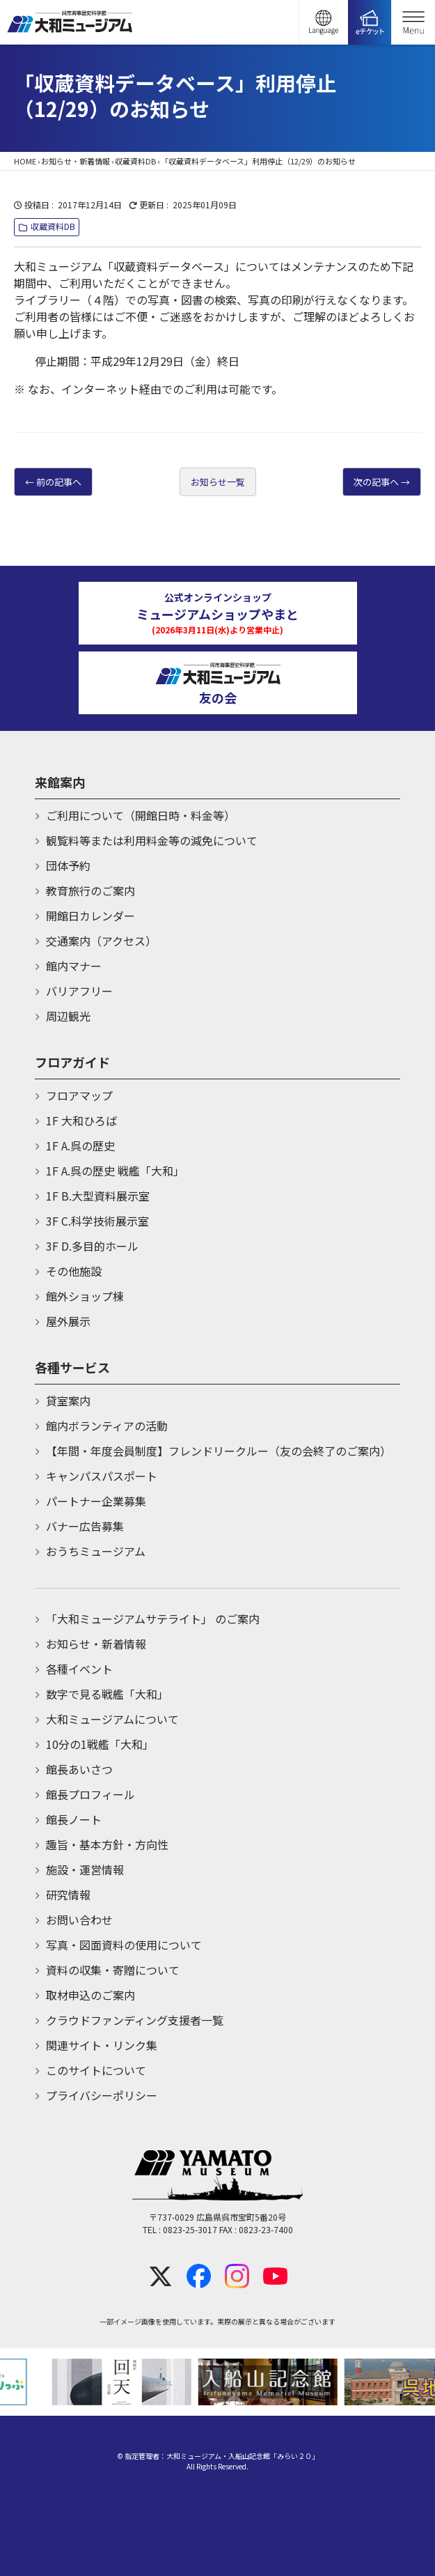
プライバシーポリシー (101, 2095)
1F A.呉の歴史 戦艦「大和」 (115, 1170)
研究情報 (68, 1894)
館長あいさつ (79, 1769)
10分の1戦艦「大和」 (100, 1744)
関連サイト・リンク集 (101, 2045)
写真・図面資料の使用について (124, 1944)
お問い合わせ (79, 1919)
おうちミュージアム (95, 1551)
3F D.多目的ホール (92, 1245)
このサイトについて (96, 2070)
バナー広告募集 (85, 1526)
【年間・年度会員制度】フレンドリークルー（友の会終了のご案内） (218, 1450)
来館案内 (60, 782)
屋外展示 (68, 1321)
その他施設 (74, 1271)
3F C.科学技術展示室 (97, 1220)
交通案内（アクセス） (101, 940)
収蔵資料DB (135, 161)
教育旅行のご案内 (90, 890)
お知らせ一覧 (218, 481)
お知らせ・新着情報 (75, 161)
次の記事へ (376, 481)
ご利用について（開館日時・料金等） (140, 815)
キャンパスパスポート (101, 1475)
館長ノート (74, 1819)
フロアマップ (79, 1095)
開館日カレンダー (90, 915)
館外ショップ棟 (85, 1296)
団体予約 (68, 865)
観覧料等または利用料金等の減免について (152, 840)
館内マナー (74, 965)
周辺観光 (68, 1016)
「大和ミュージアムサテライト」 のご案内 (153, 1618)
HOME (25, 161)
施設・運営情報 (85, 1869)
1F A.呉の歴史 (80, 1145)
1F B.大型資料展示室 (98, 1195)
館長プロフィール (90, 1794)
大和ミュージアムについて (112, 1719)
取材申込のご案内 (90, 1995)
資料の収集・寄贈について (113, 1969)
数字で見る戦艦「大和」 (107, 1694)
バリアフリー (79, 990)
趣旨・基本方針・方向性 (107, 1844)
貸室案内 (68, 1400)
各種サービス (72, 1367)
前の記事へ (58, 481)
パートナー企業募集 (96, 1501)
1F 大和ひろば (81, 1120)
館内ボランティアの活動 (107, 1425)
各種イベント (79, 1668)
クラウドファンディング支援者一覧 (134, 2020)
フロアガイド (72, 1062)
